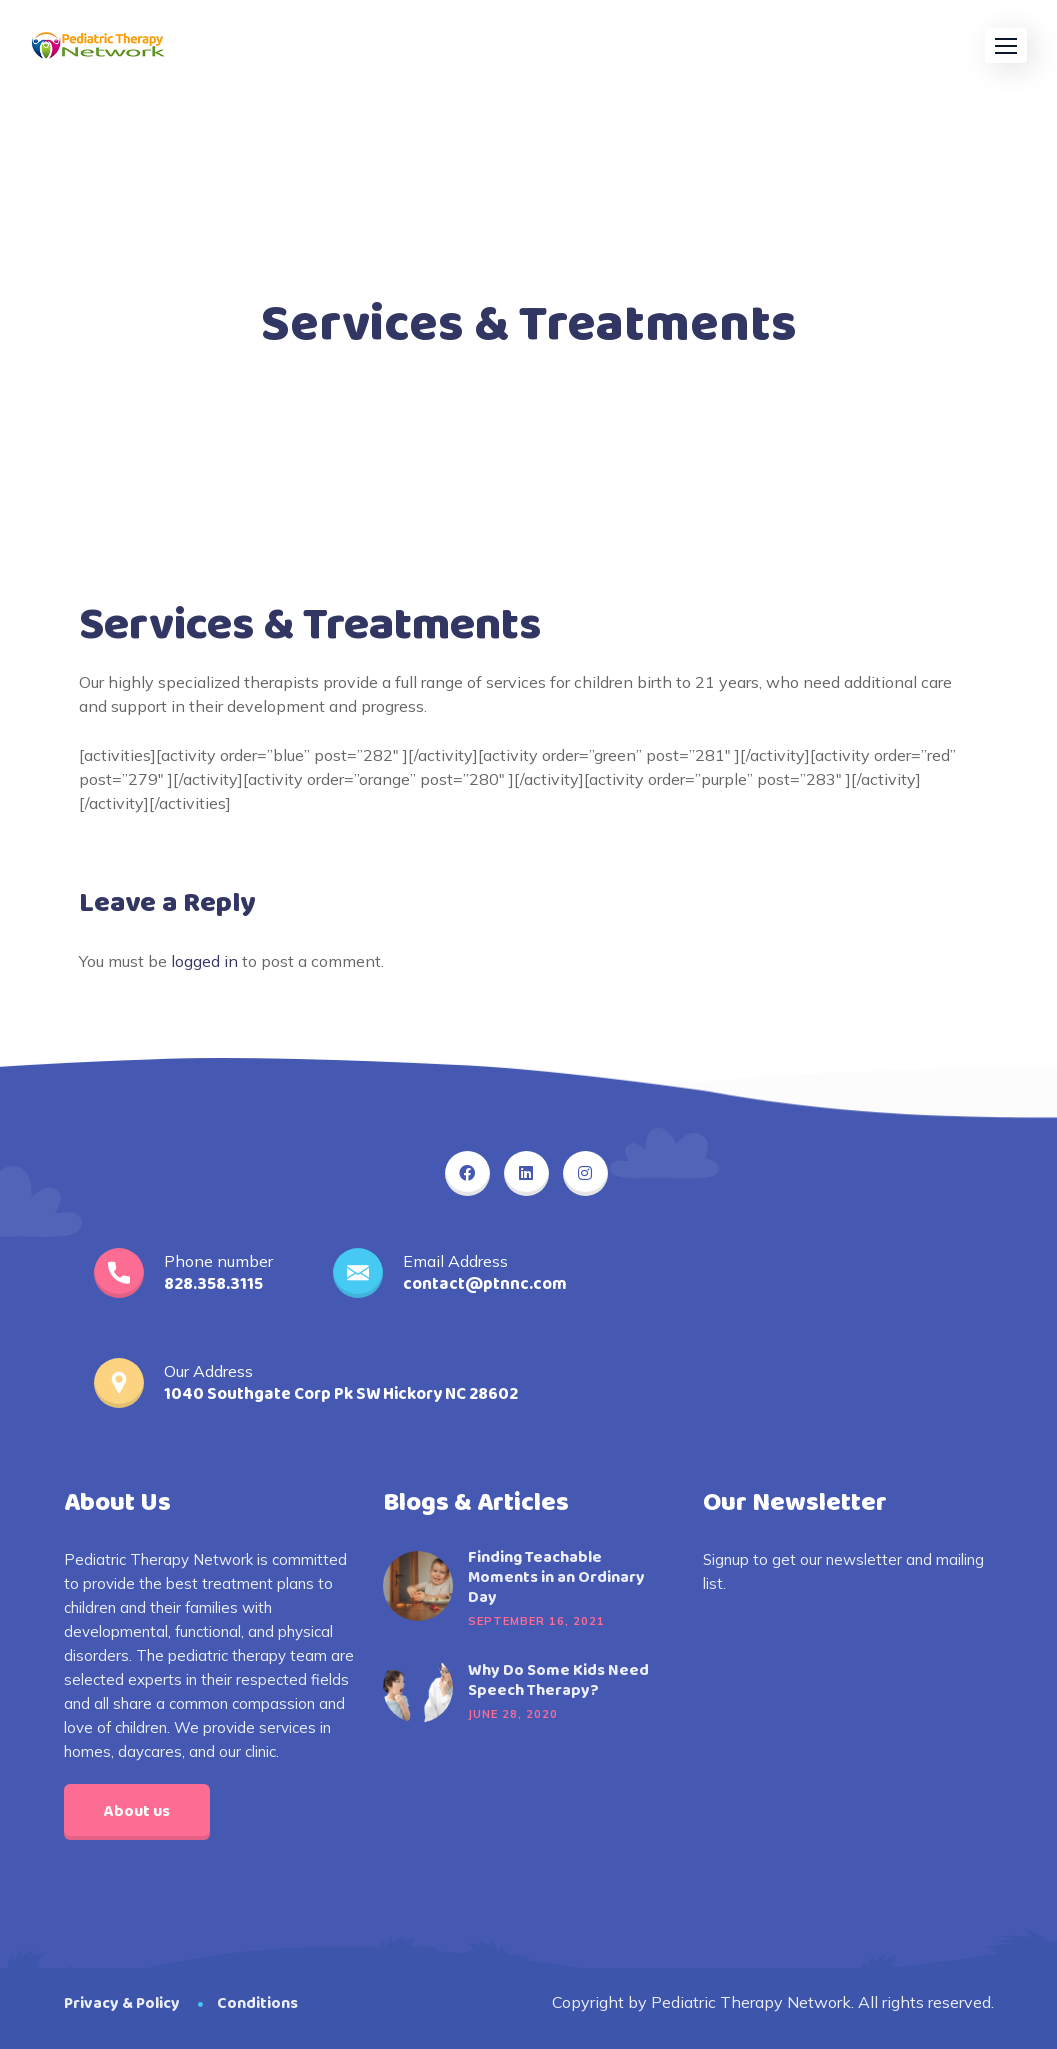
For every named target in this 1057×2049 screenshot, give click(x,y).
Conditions (257, 2003)
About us (137, 1811)
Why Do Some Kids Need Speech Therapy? (558, 1681)
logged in (204, 961)
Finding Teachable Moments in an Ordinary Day (556, 1578)
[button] (1006, 45)
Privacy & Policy (122, 2003)
